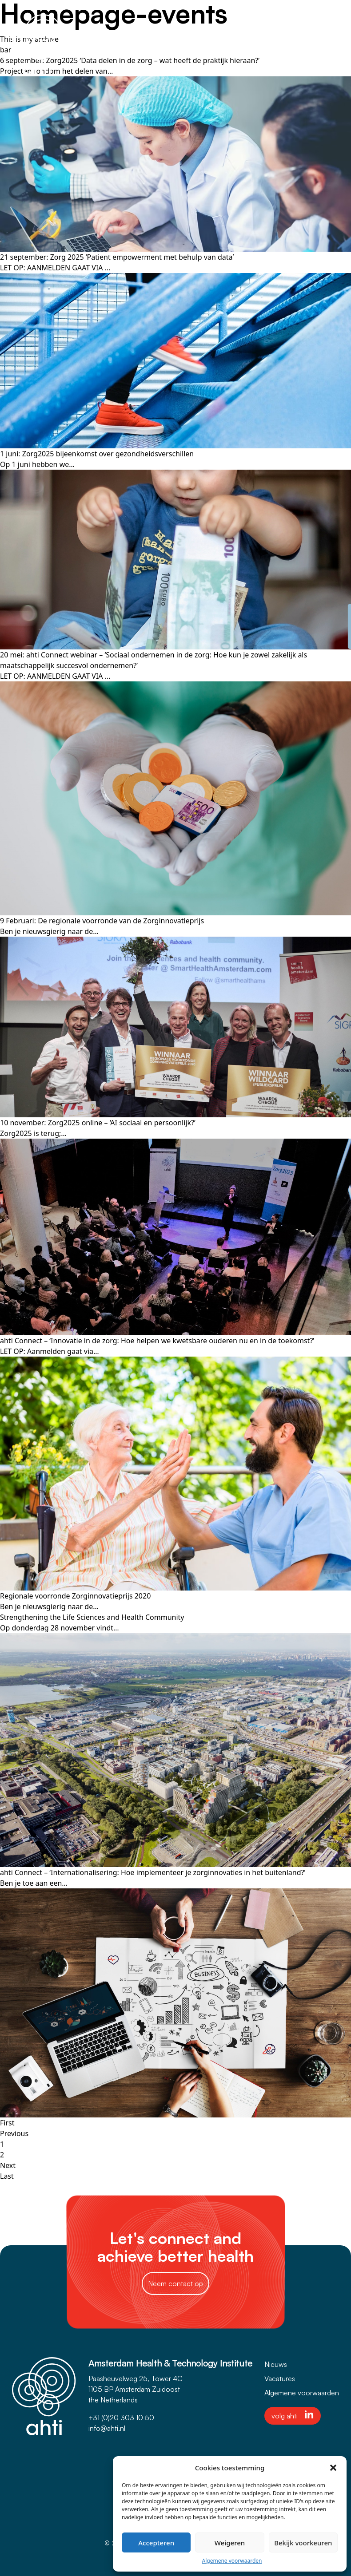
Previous (14, 2133)
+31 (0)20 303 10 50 (121, 2417)
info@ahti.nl (106, 2428)
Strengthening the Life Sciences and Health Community (92, 1617)
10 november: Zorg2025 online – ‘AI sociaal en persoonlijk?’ (97, 1123)
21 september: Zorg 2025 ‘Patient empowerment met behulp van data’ (117, 257)
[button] (333, 2467)
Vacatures (279, 2378)
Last (7, 2176)
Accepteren (156, 2542)
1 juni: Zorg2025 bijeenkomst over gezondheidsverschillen (97, 454)
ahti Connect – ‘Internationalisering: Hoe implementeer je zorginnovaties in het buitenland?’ (152, 1872)
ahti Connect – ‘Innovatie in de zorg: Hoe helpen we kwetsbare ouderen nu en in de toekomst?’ (157, 1340)
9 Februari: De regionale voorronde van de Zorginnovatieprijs (102, 921)
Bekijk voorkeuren (303, 2542)
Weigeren (230, 2542)
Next (8, 2165)
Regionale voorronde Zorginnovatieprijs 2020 (75, 1596)
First (7, 2123)
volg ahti (292, 2415)
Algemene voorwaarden (232, 2560)
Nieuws (275, 2364)
